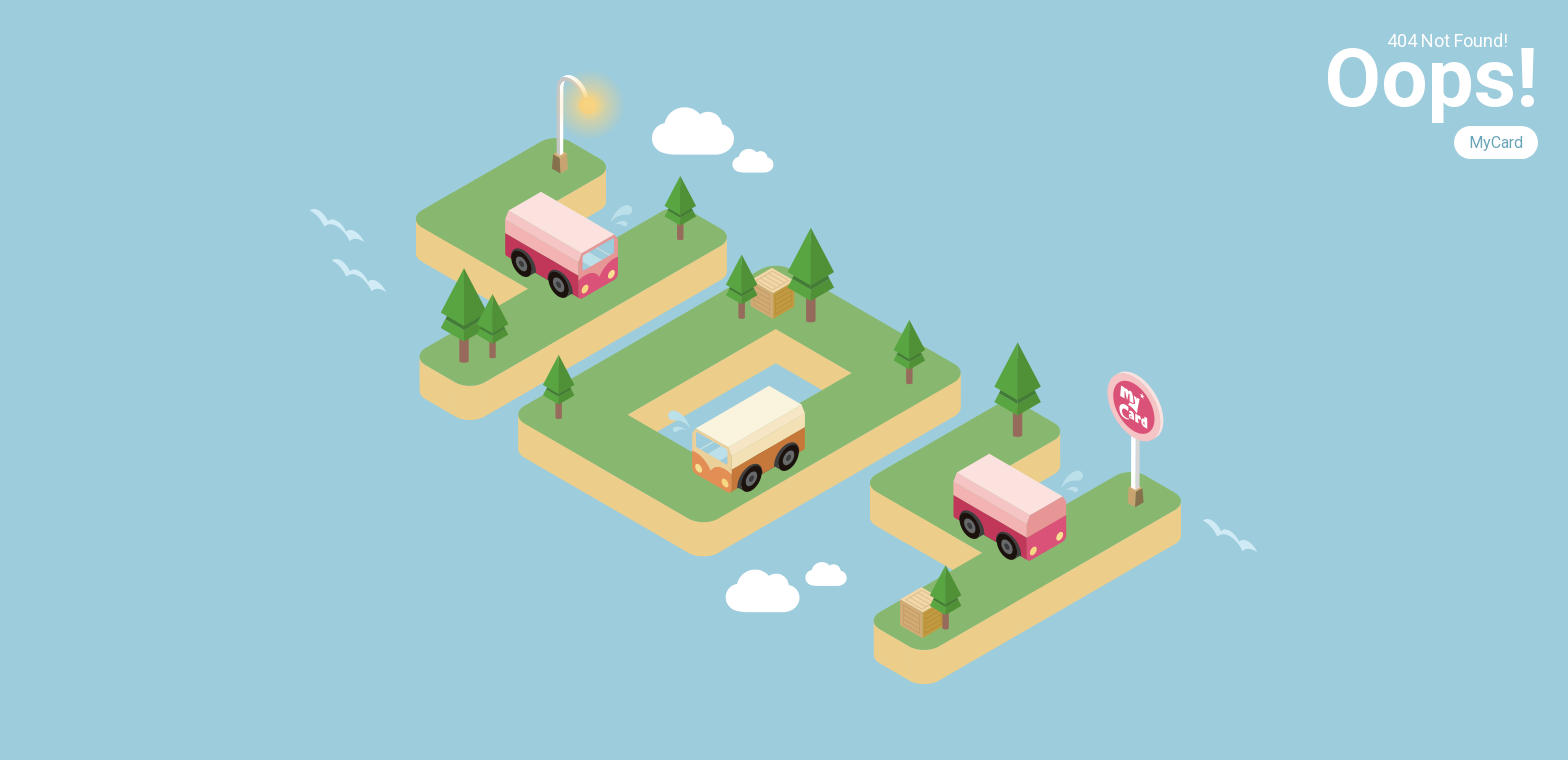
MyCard (1496, 142)
